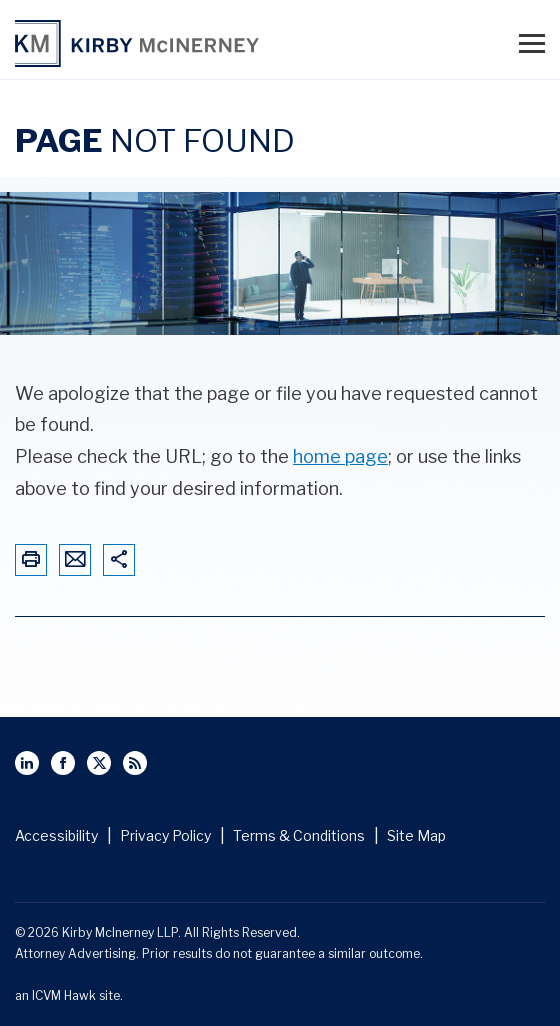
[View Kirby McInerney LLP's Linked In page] (27, 763)
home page (340, 456)
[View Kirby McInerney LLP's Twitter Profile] (99, 763)
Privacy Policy (165, 835)
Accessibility (56, 835)
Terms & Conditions (299, 835)
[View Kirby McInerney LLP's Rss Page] (135, 763)
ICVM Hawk (64, 995)
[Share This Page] (119, 560)
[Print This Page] (31, 560)
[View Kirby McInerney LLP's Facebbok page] (63, 763)
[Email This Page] (75, 560)
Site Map (416, 835)
